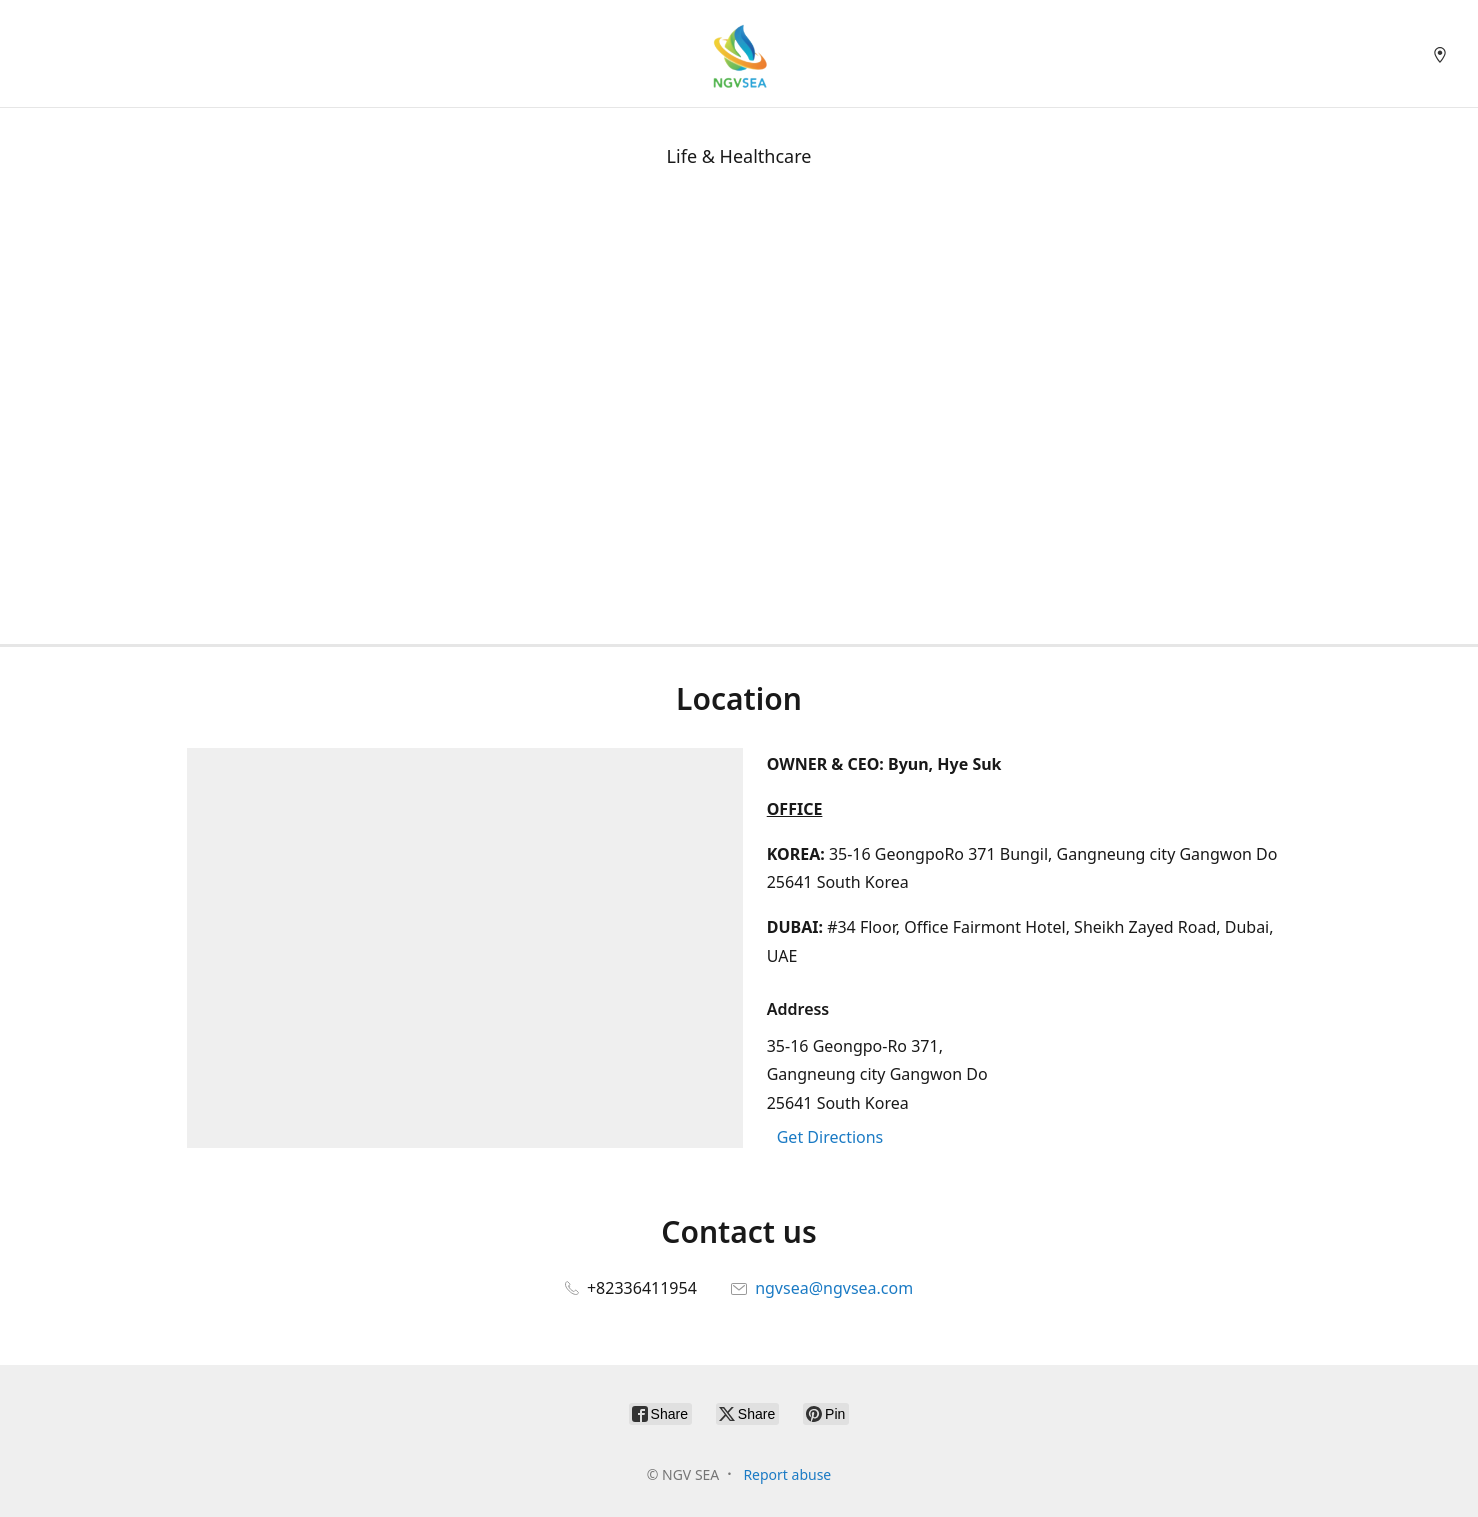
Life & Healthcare (739, 156)
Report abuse (787, 1474)
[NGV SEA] (739, 53)
